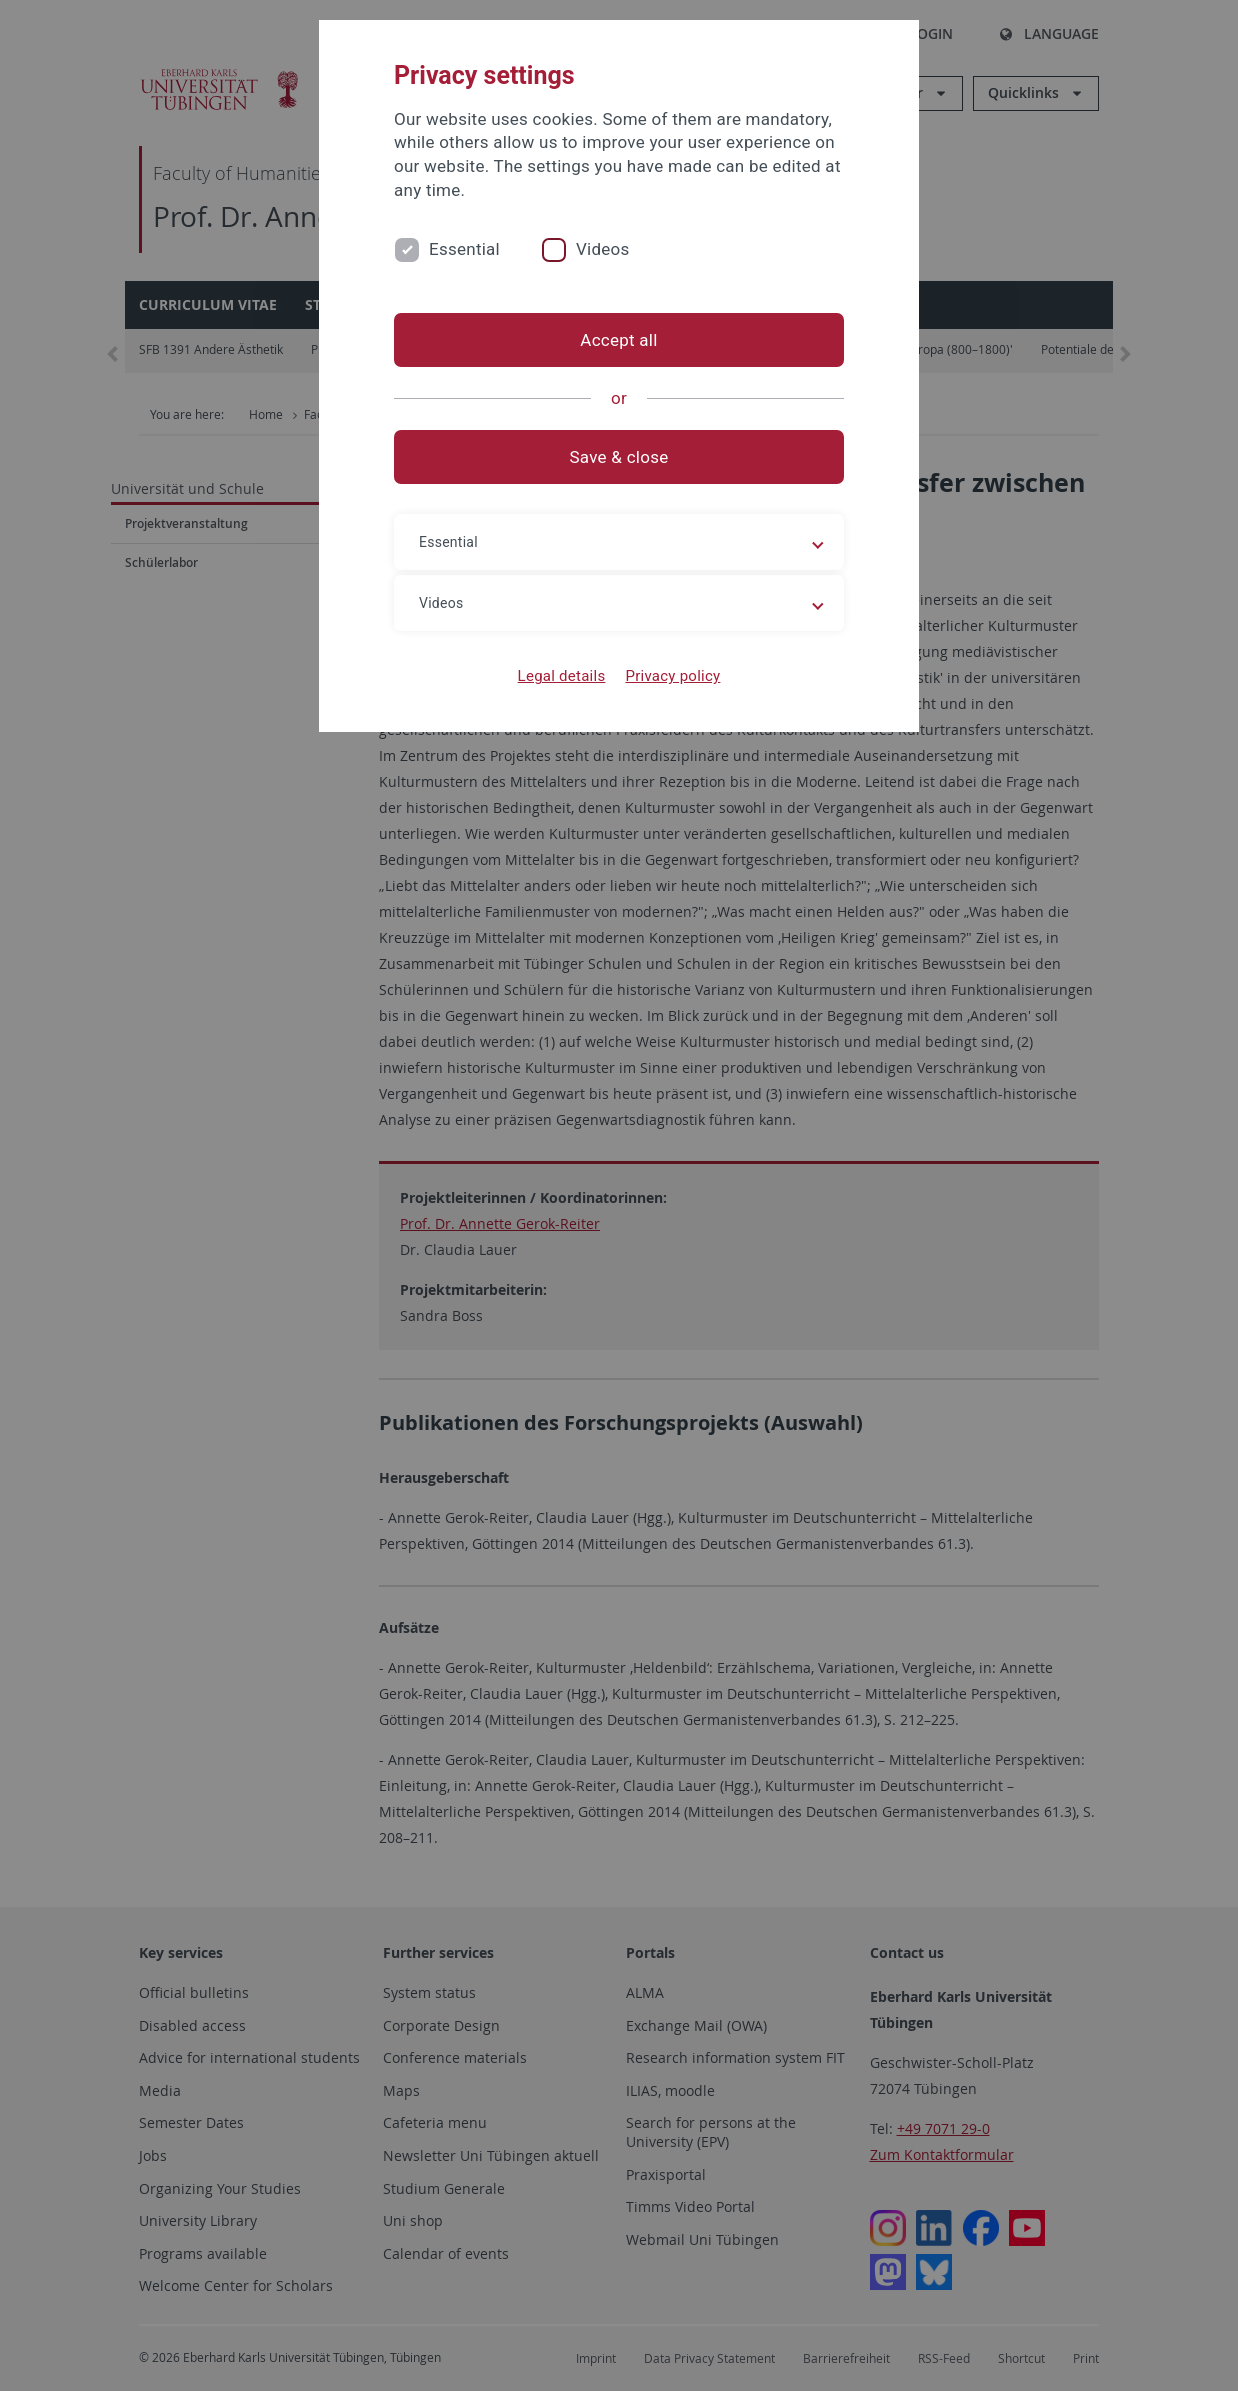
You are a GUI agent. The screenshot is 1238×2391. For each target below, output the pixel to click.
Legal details (562, 676)
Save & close (619, 457)
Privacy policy (672, 676)
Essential (464, 249)
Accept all (618, 340)
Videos (603, 249)
